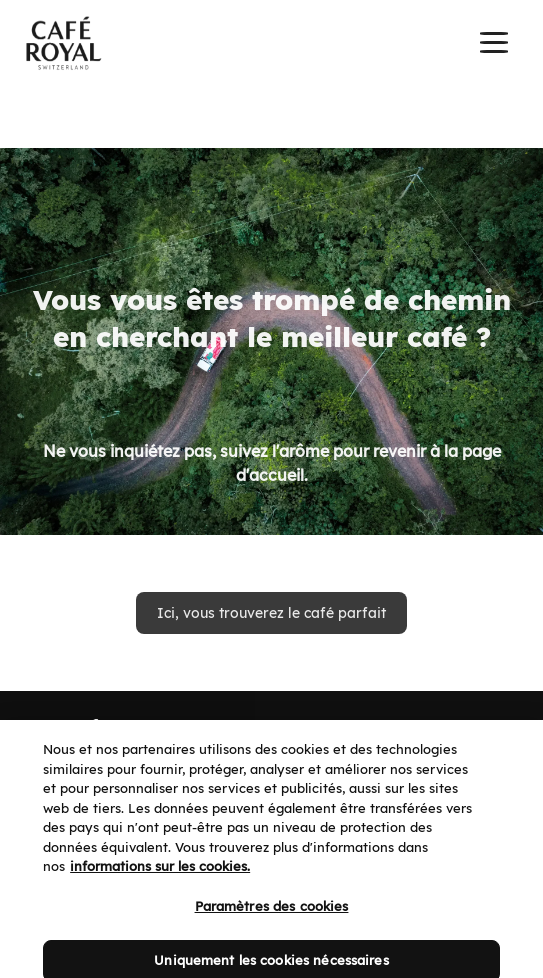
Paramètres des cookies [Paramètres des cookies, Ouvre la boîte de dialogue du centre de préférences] (272, 918)
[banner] (271, 45)
